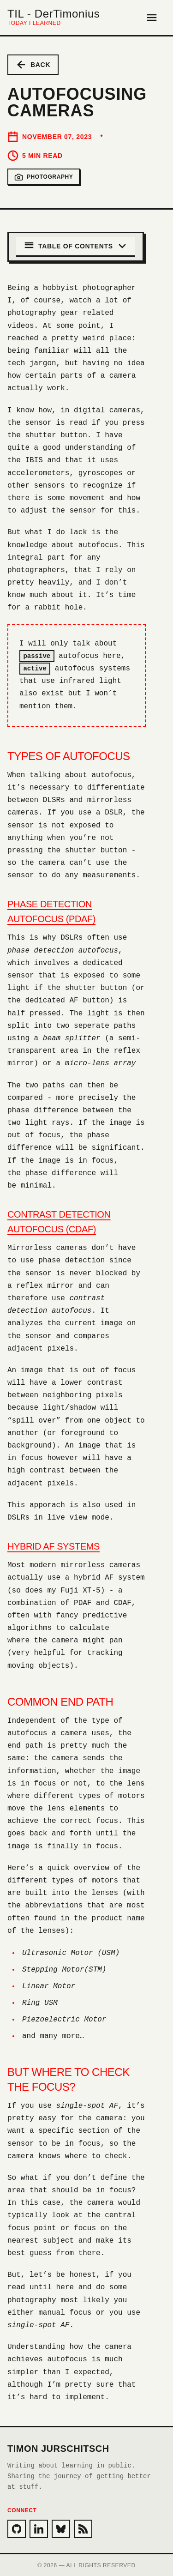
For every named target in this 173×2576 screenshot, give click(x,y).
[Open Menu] (152, 17)
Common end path (60, 1701)
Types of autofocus (68, 755)
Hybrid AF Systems (53, 1545)
